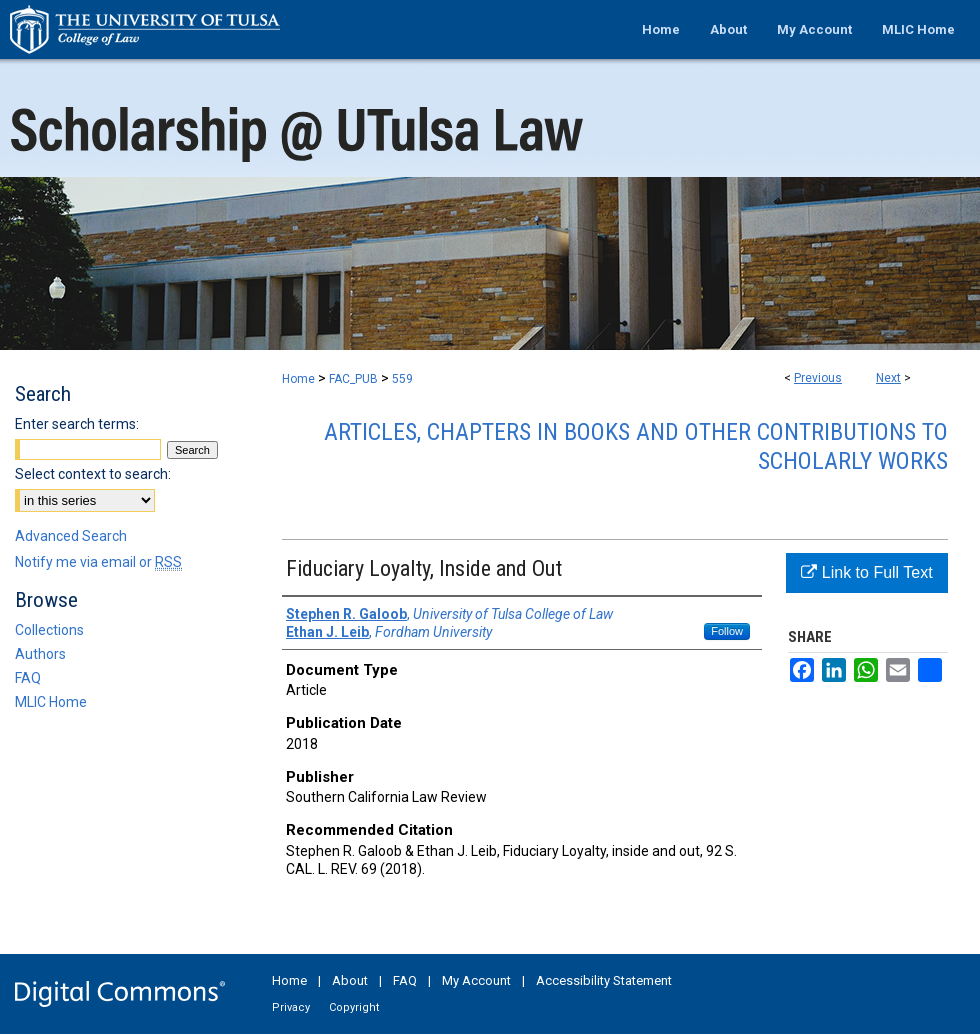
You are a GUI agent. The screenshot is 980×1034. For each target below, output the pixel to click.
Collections (49, 630)
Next (888, 378)
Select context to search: (93, 474)
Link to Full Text (866, 572)
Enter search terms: (77, 424)
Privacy (291, 1007)
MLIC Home (51, 702)
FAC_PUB (353, 379)
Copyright (354, 1007)
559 (402, 379)
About (350, 980)
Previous (818, 378)
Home (298, 379)
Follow (727, 631)
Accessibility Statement (604, 980)
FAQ (28, 678)
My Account (476, 980)
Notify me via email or (98, 562)
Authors (40, 654)
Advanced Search (71, 536)
